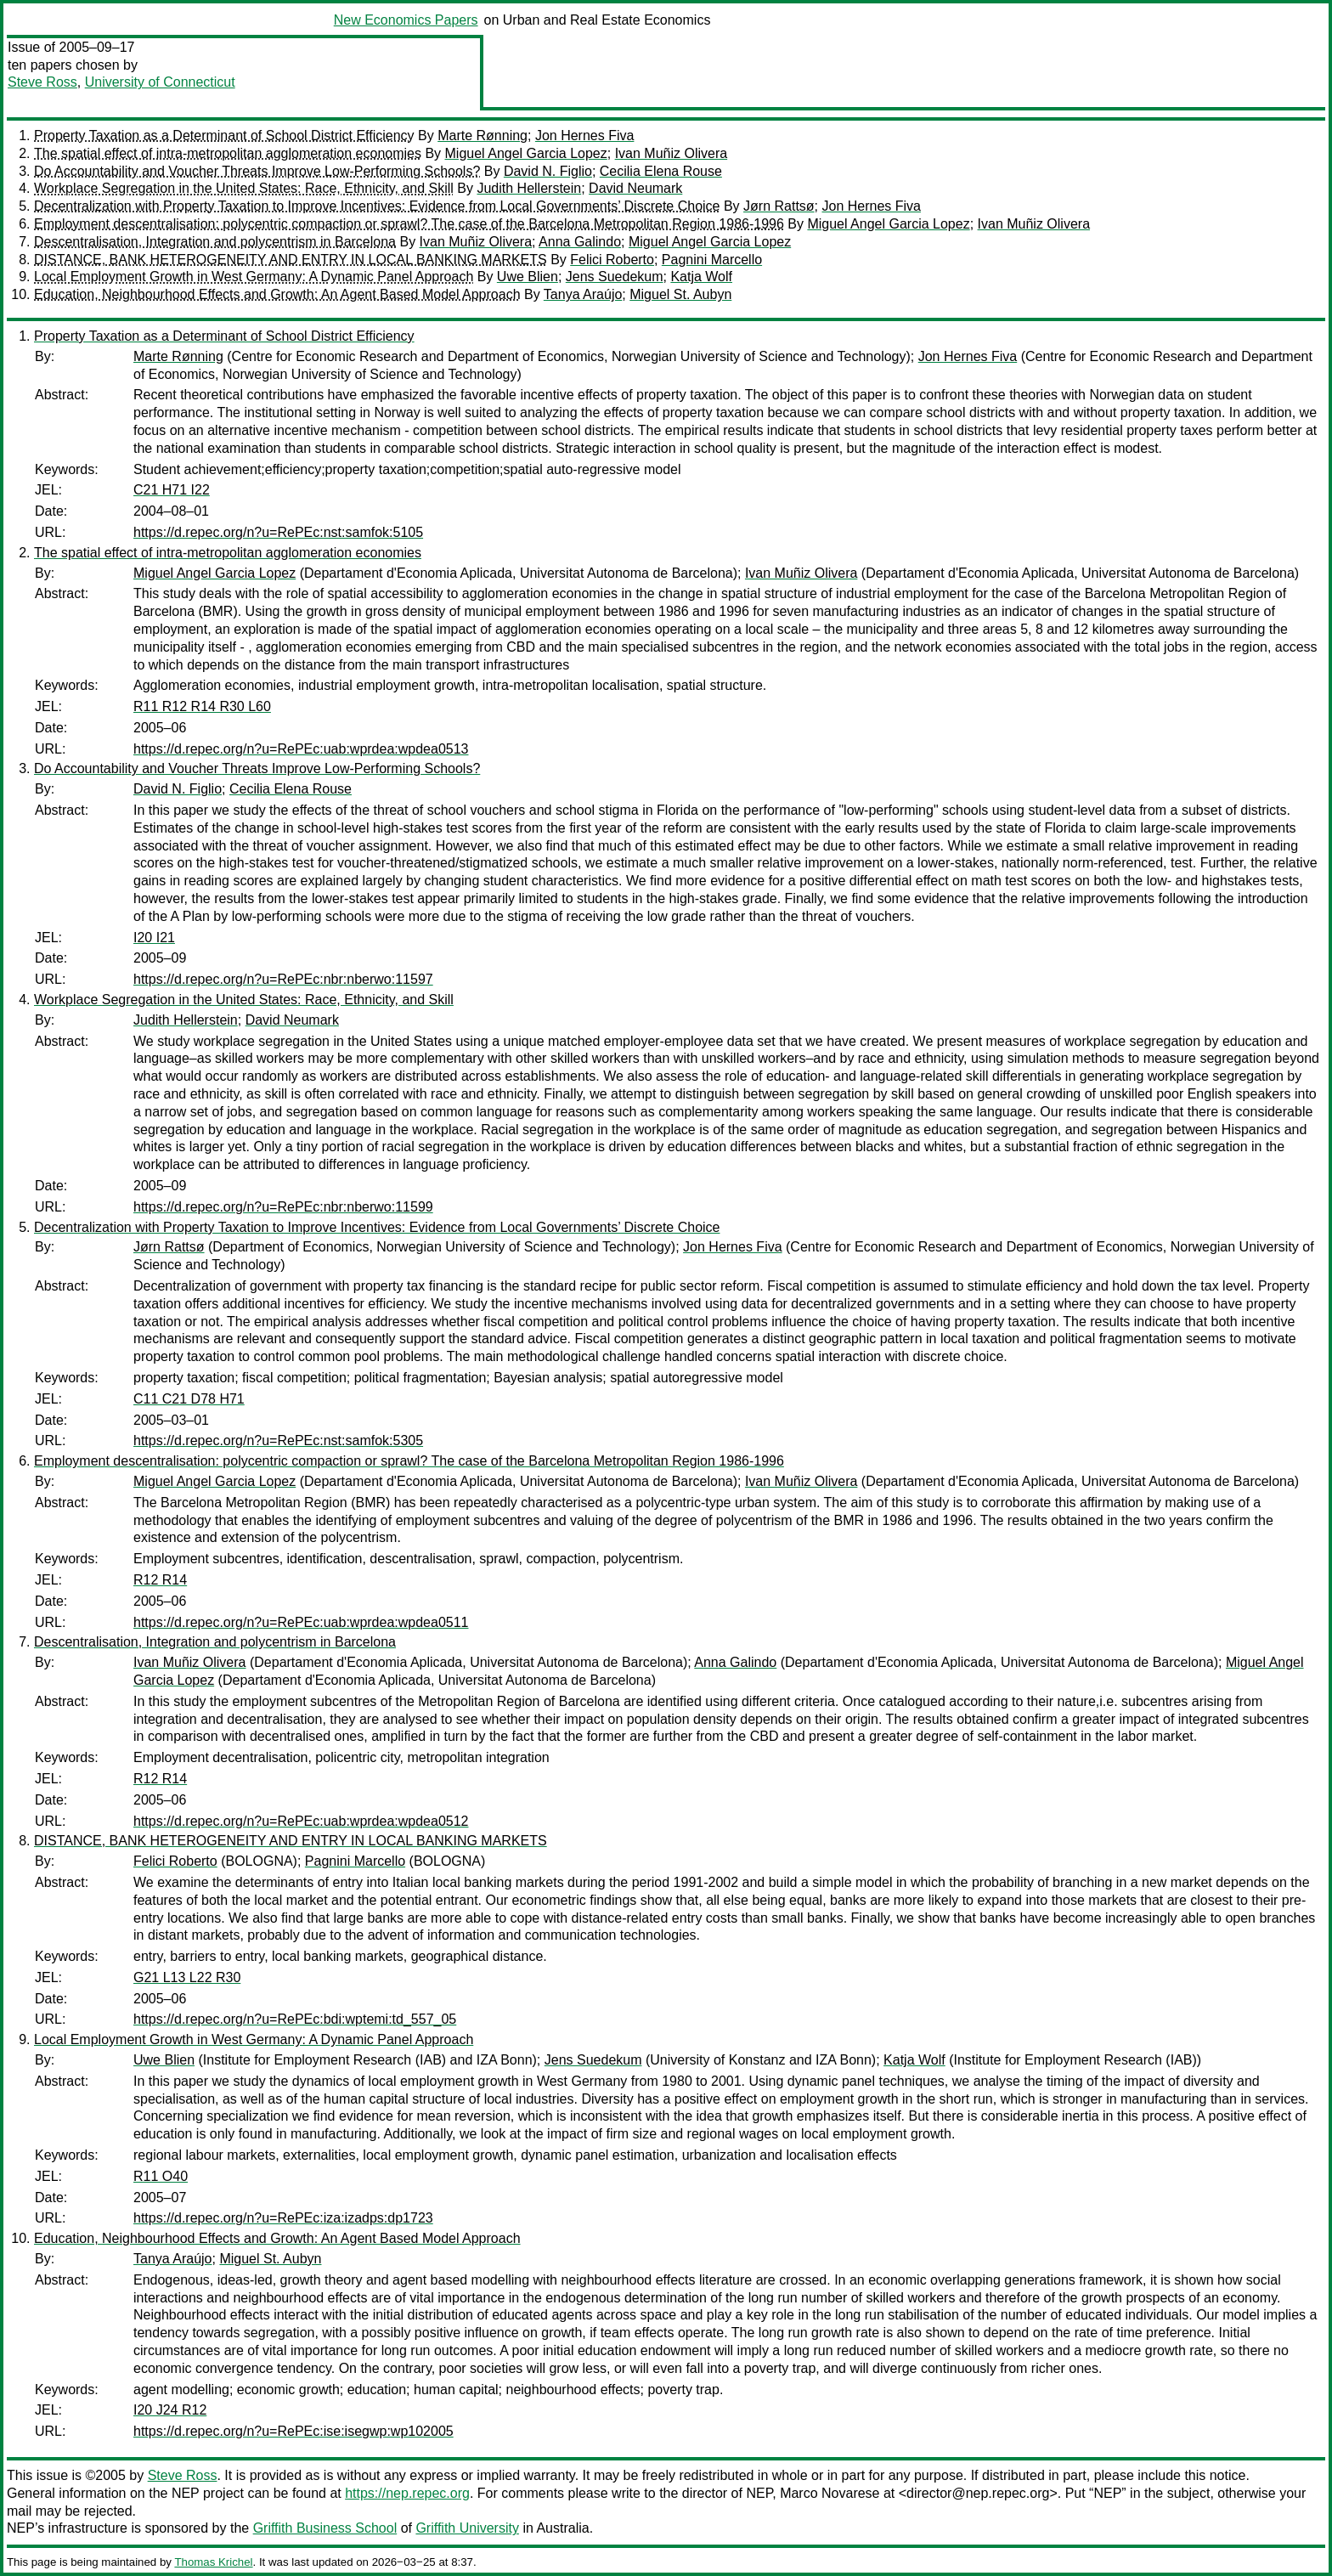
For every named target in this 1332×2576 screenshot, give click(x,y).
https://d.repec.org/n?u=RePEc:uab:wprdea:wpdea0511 (301, 1622)
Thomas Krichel (213, 2562)
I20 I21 (154, 937)
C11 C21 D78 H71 (189, 1399)
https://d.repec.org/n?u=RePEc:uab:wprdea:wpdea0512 (301, 1821)
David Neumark (635, 188)
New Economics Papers (406, 20)
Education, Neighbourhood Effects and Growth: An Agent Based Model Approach (277, 294)
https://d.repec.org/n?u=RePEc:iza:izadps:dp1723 (283, 2218)
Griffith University (467, 2528)
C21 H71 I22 (171, 490)
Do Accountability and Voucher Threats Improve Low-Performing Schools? (257, 171)
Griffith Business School (325, 2528)
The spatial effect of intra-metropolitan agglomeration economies (227, 153)
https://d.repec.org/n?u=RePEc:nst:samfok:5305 (278, 1440)
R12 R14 (160, 1580)
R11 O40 (160, 2176)
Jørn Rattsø (779, 206)
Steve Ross (42, 82)
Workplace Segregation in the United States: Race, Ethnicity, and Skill (244, 188)
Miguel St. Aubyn (680, 294)
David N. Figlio (548, 171)
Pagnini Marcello (712, 259)
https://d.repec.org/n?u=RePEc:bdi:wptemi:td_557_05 (294, 2019)
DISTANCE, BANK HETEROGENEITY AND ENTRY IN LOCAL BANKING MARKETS (290, 259)
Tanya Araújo (583, 294)
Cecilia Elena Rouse (661, 171)
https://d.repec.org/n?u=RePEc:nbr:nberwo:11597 (283, 979)
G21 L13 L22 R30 (186, 1977)
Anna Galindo (580, 241)
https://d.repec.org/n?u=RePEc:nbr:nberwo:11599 (283, 1207)
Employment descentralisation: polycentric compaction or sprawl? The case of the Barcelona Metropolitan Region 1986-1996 (409, 224)
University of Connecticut (160, 82)
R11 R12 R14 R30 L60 (202, 706)
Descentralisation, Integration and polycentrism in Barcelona (215, 241)
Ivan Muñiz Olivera (671, 153)
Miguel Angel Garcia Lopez (526, 153)
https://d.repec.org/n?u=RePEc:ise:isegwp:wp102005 (293, 2431)
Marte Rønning (482, 135)
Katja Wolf (701, 276)
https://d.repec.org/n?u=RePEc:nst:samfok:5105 (278, 532)
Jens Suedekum (614, 276)
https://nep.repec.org (407, 2493)
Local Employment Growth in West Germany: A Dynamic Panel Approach (253, 276)
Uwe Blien (527, 276)
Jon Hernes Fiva (585, 135)
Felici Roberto (612, 259)
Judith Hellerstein (529, 188)
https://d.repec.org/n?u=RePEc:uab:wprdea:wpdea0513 (301, 749)
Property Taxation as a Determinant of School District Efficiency (224, 135)
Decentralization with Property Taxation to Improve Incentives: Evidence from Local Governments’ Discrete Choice (377, 206)
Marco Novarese (829, 2493)
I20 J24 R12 (169, 2410)
